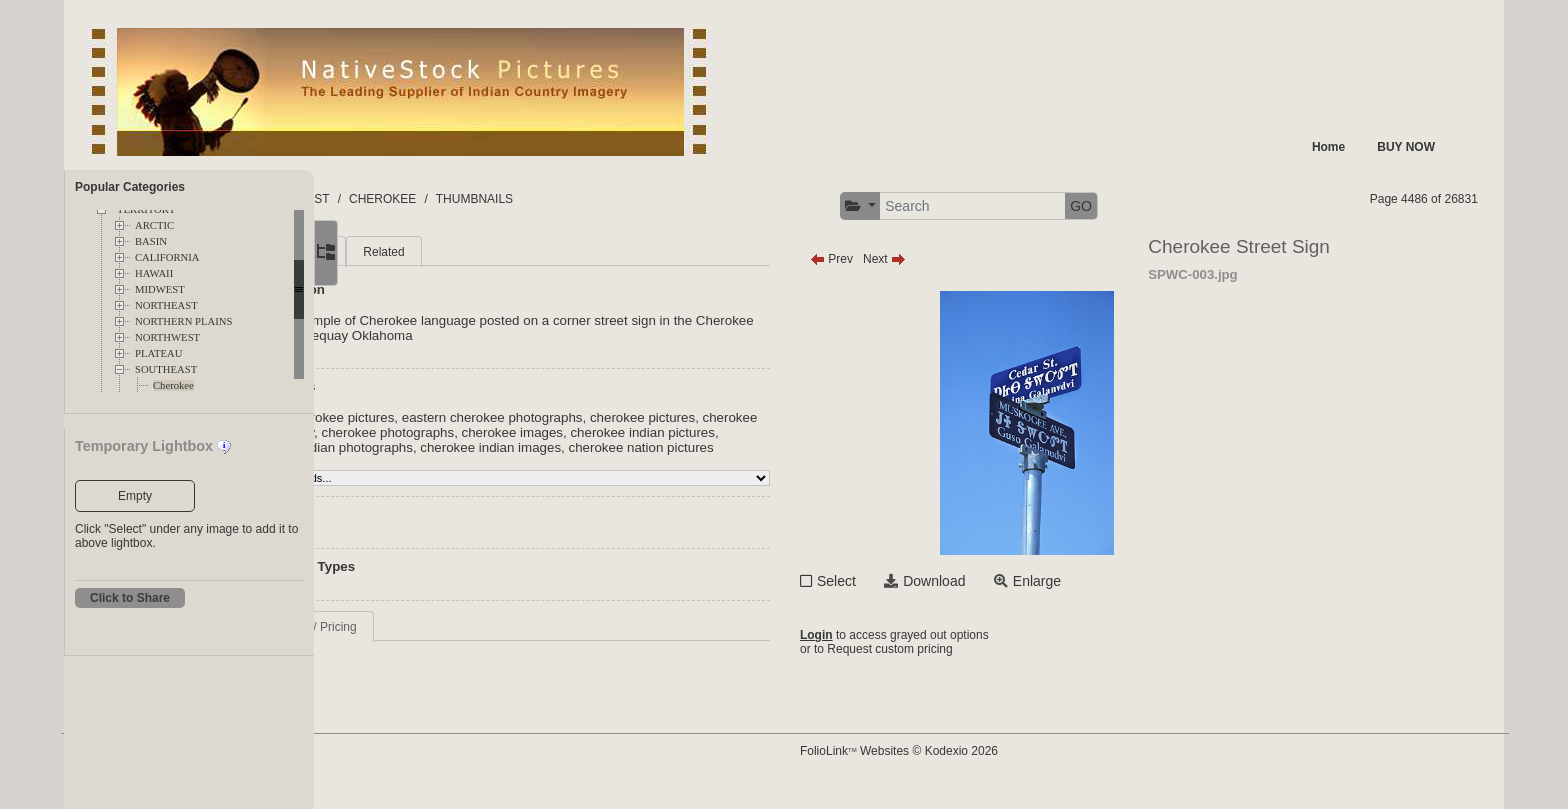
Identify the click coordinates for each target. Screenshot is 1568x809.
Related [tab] (537, 252)
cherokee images (725, 432)
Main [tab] (409, 252)
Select (970, 581)
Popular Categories (130, 187)
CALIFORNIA (167, 257)
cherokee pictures (796, 417)
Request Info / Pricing (453, 642)
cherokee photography (461, 432)
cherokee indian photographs (535, 447)
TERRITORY (490, 199)
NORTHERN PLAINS (183, 321)
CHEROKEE (670, 199)
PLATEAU (158, 353)
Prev (965, 259)
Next (1018, 259)
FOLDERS (408, 199)
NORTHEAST (166, 305)
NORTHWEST (167, 337)
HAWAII (154, 273)
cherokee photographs (600, 432)
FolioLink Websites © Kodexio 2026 (1033, 766)
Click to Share (130, 598)
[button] (994, 206)
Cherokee (173, 385)
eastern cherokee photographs (646, 417)
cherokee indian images (698, 447)
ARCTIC (154, 225)
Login (950, 637)
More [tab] (469, 252)
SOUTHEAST (166, 369)
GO (1215, 206)
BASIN (151, 241)
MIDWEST (160, 289)
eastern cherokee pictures (471, 417)
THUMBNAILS (762, 199)
